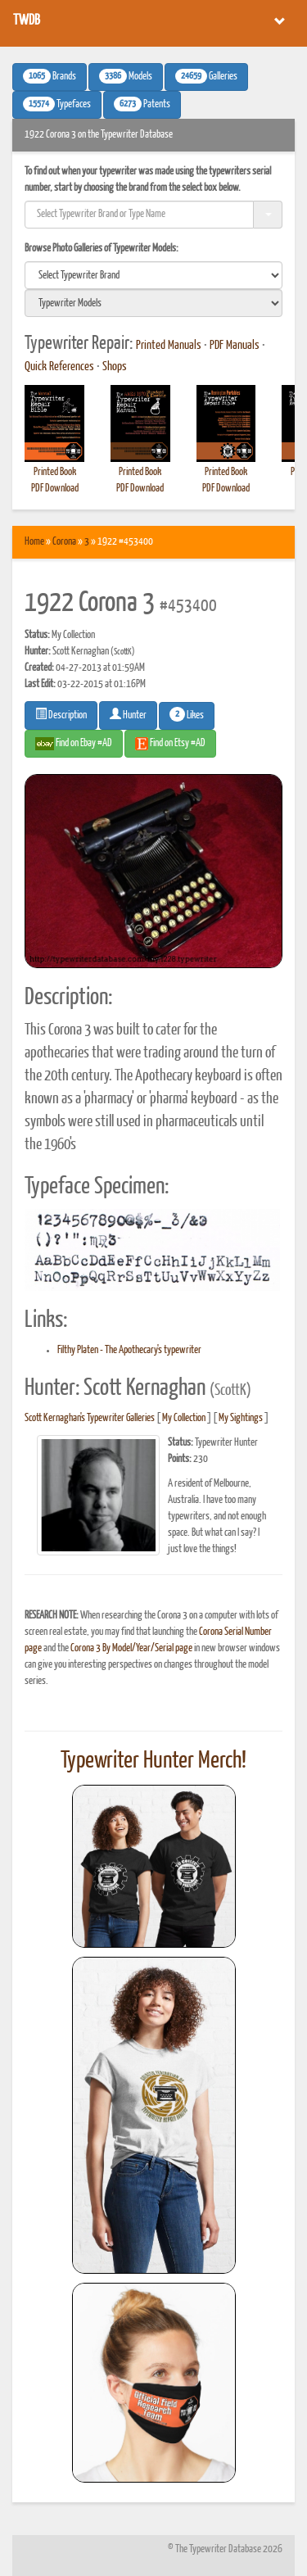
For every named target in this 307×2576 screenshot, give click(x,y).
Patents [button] (142, 104)
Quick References (59, 367)
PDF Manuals (235, 345)
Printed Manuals (168, 345)
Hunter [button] (128, 714)
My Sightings (241, 1418)
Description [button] (61, 714)
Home (34, 541)
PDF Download (55, 488)
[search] (153, 275)
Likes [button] (186, 714)
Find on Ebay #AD (73, 743)
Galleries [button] (206, 76)
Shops (114, 367)
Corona (64, 541)
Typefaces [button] (57, 104)
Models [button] (125, 76)
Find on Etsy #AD (170, 743)
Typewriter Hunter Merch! (153, 1761)
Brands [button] (49, 76)
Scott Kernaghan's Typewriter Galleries (90, 1418)
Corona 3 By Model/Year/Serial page (131, 1648)
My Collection (183, 1418)
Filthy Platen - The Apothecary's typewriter (129, 1350)
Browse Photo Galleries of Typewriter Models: (101, 248)
